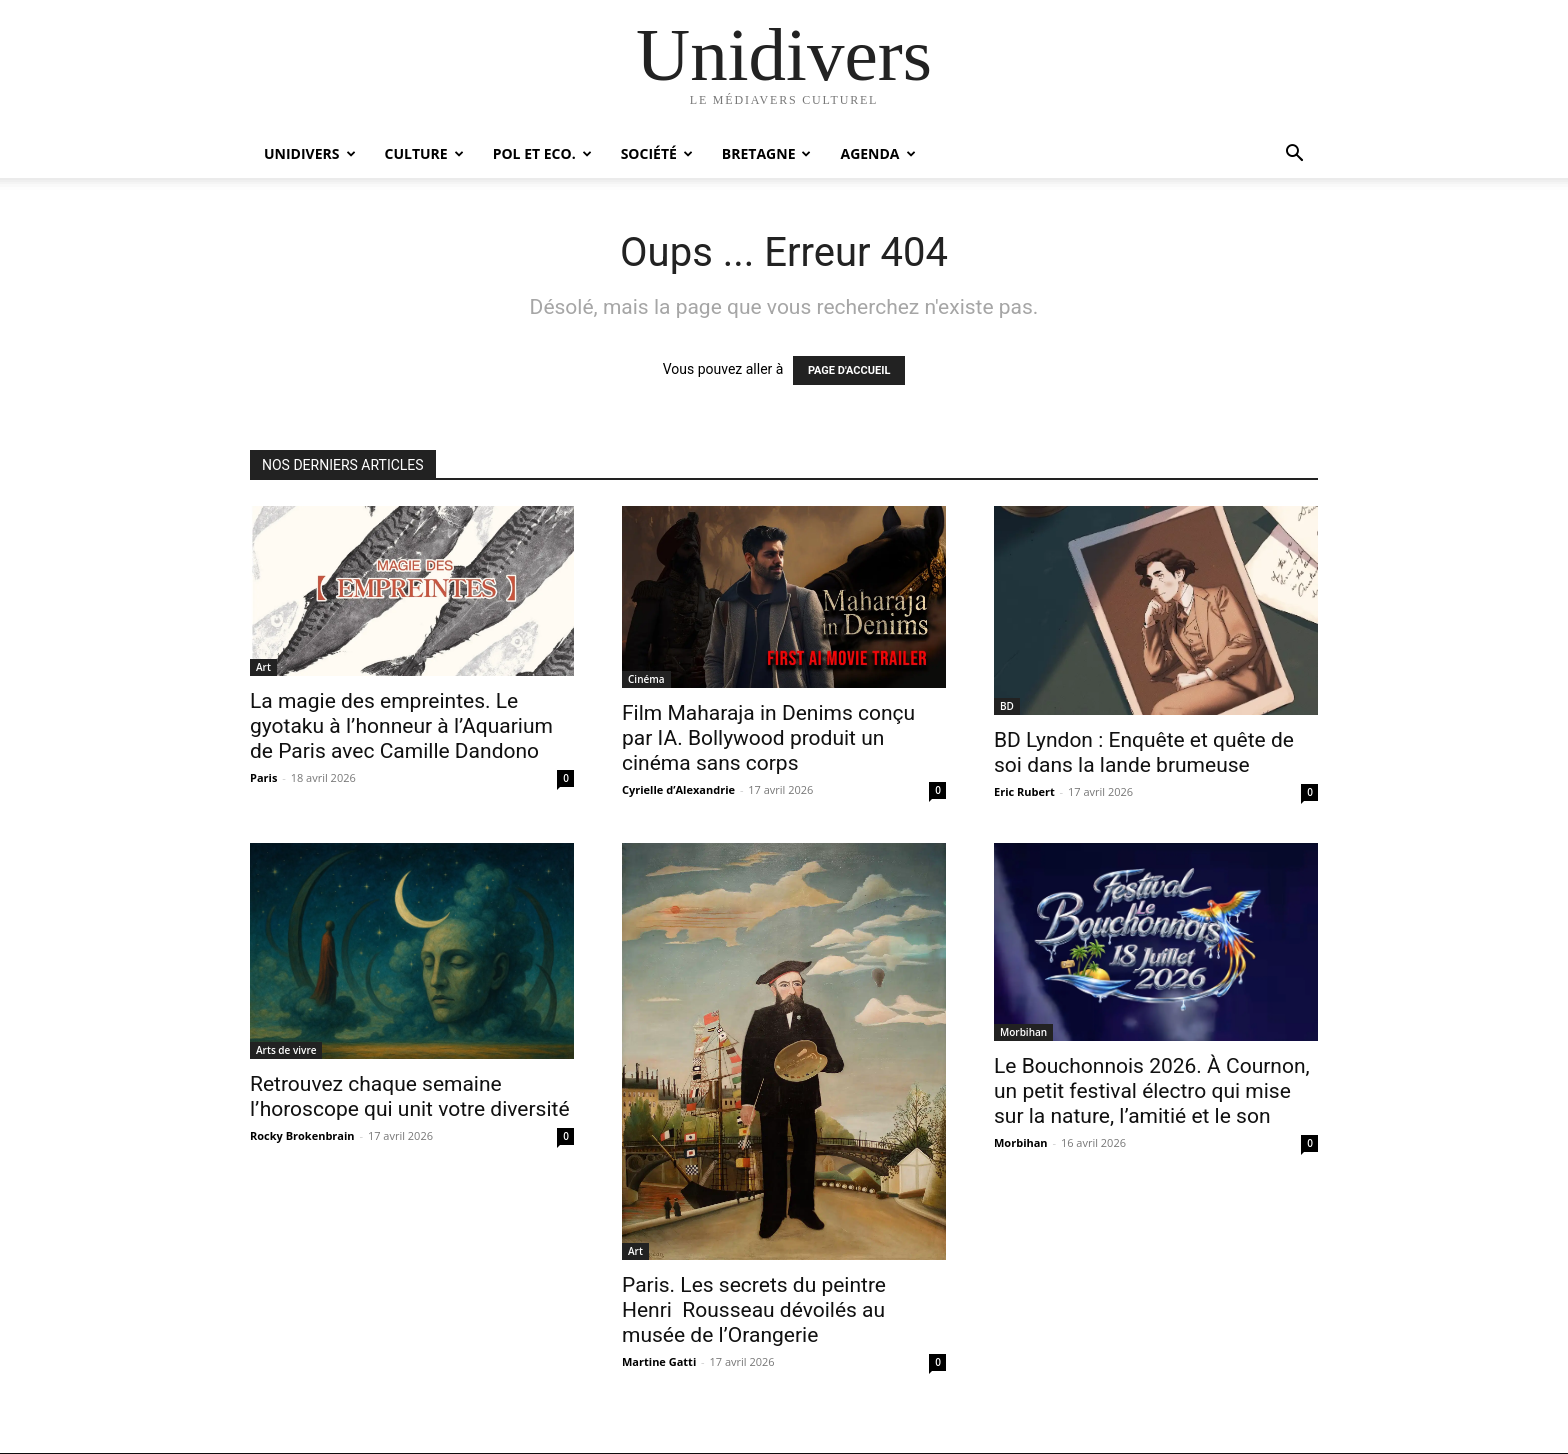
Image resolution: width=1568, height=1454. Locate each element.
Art (263, 667)
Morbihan (1023, 1032)
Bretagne (767, 153)
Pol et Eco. (542, 153)
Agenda (877, 153)
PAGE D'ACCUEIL (849, 370)
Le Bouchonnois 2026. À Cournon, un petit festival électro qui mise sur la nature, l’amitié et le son (1152, 1091)
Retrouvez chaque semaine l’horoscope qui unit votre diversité (410, 1096)
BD (1007, 706)
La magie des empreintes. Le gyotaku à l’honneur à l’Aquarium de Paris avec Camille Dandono (401, 726)
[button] (1294, 155)
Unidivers (310, 153)
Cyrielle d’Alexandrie (678, 789)
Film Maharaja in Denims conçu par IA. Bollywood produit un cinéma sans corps (768, 738)
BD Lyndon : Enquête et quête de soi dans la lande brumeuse (1144, 752)
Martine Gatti (659, 1361)
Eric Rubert (1024, 791)
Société (657, 153)
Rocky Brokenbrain (302, 1135)
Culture (424, 153)
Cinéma (646, 679)
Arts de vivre (286, 1050)
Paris (263, 777)
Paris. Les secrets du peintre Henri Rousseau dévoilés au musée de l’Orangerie (754, 1310)
